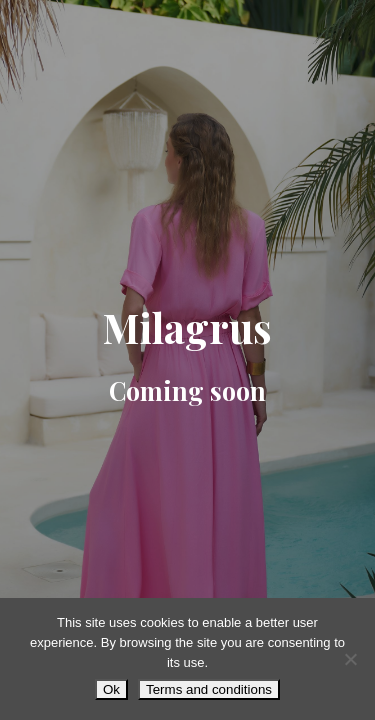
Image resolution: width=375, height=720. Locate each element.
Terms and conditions (209, 689)
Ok (111, 689)
